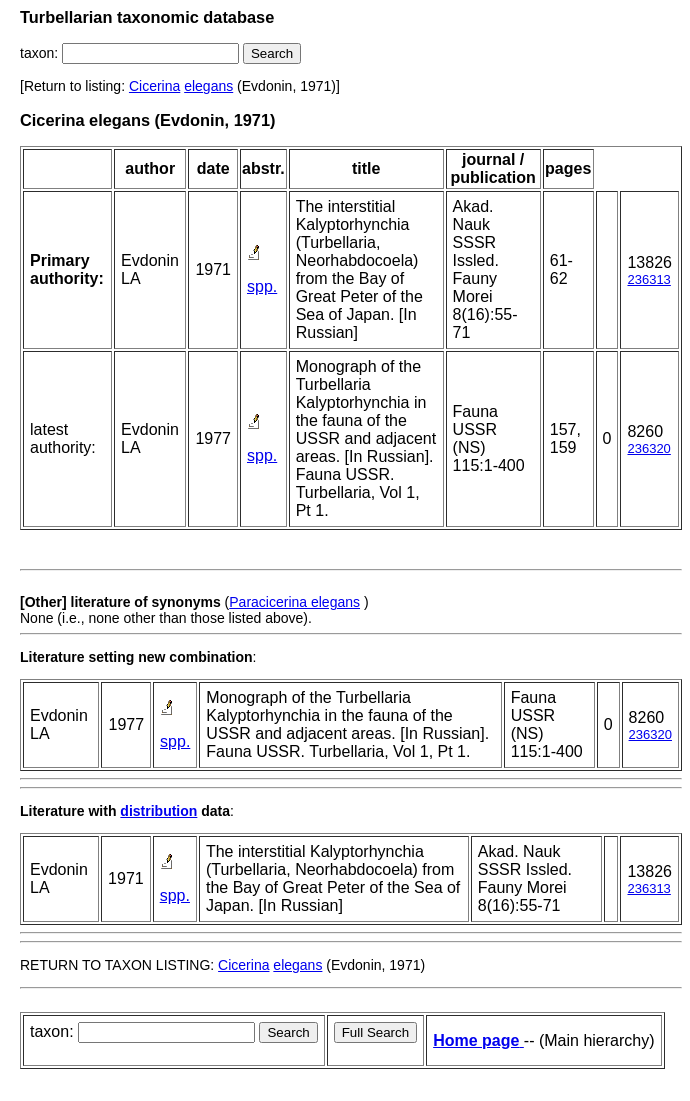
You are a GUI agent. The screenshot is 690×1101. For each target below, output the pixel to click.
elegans (208, 86)
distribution (158, 811)
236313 (648, 279)
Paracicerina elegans (294, 602)
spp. (262, 286)
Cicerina (154, 86)
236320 (648, 448)
